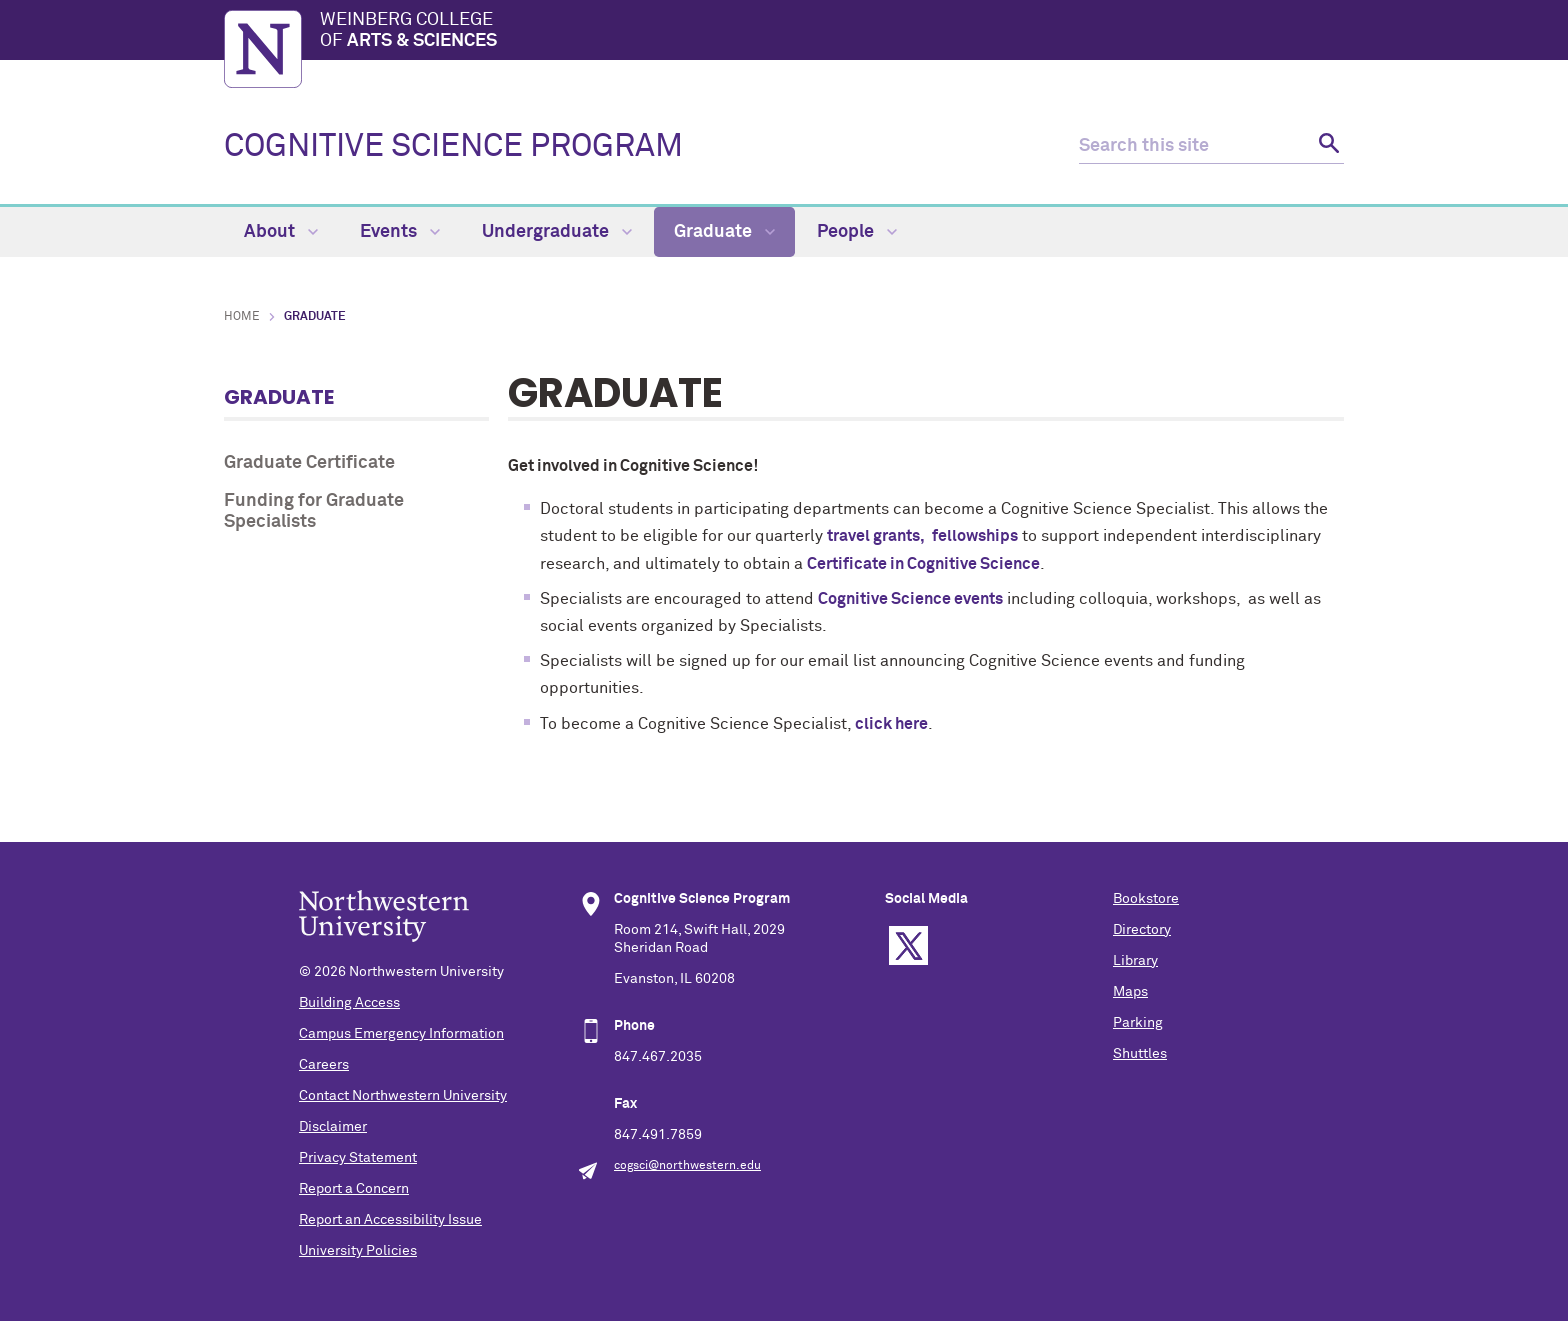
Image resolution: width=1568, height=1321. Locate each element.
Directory (1142, 930)
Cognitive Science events (910, 599)
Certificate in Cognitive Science (923, 564)
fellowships (975, 536)
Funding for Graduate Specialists (314, 512)
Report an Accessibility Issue (390, 1220)
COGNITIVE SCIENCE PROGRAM (453, 147)
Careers (324, 1065)
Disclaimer (333, 1127)
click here (891, 724)
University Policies (358, 1251)
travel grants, (877, 536)
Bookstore (1146, 899)
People (857, 232)
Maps (1130, 992)
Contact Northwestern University (403, 1096)
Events (400, 232)
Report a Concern (354, 1189)
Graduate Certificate (309, 463)
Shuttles (1140, 1054)
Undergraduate (557, 232)
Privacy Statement (358, 1158)
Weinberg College (832, 32)
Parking (1138, 1023)
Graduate (724, 232)
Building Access (349, 1003)
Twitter (908, 945)
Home (242, 317)
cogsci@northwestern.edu (687, 1166)
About (281, 232)
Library (1135, 961)
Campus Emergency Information (401, 1034)
